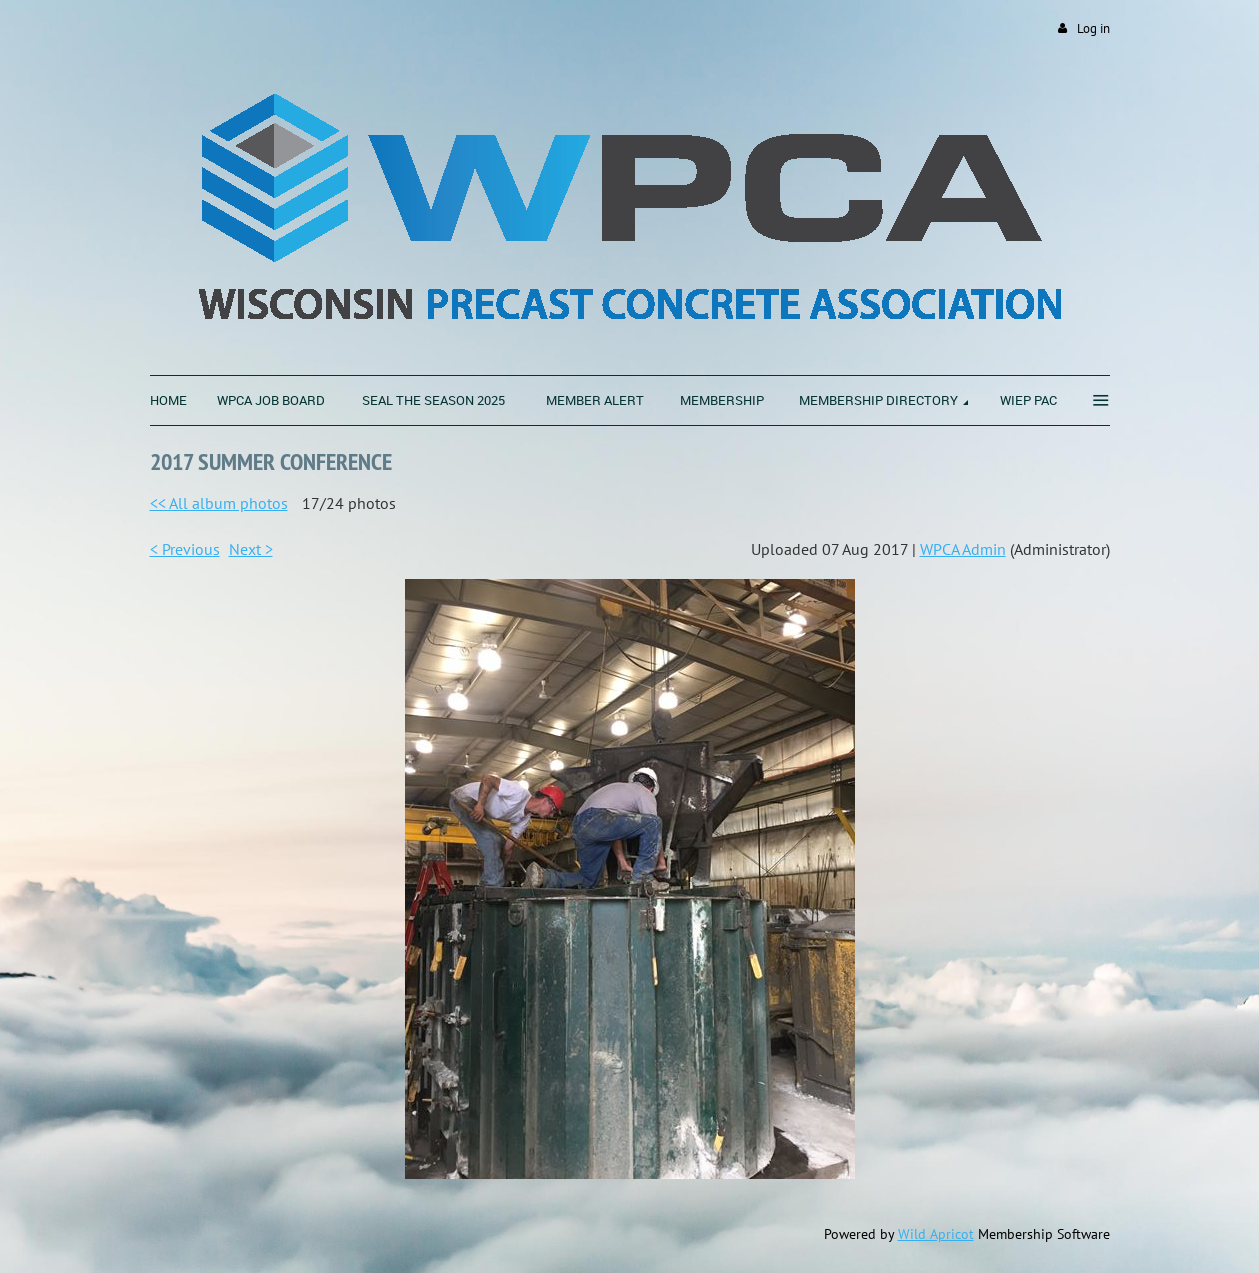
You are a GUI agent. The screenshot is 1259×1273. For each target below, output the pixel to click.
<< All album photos (219, 503)
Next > (251, 549)
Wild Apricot (936, 1234)
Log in (1093, 28)
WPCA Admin (963, 549)
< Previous (185, 549)
